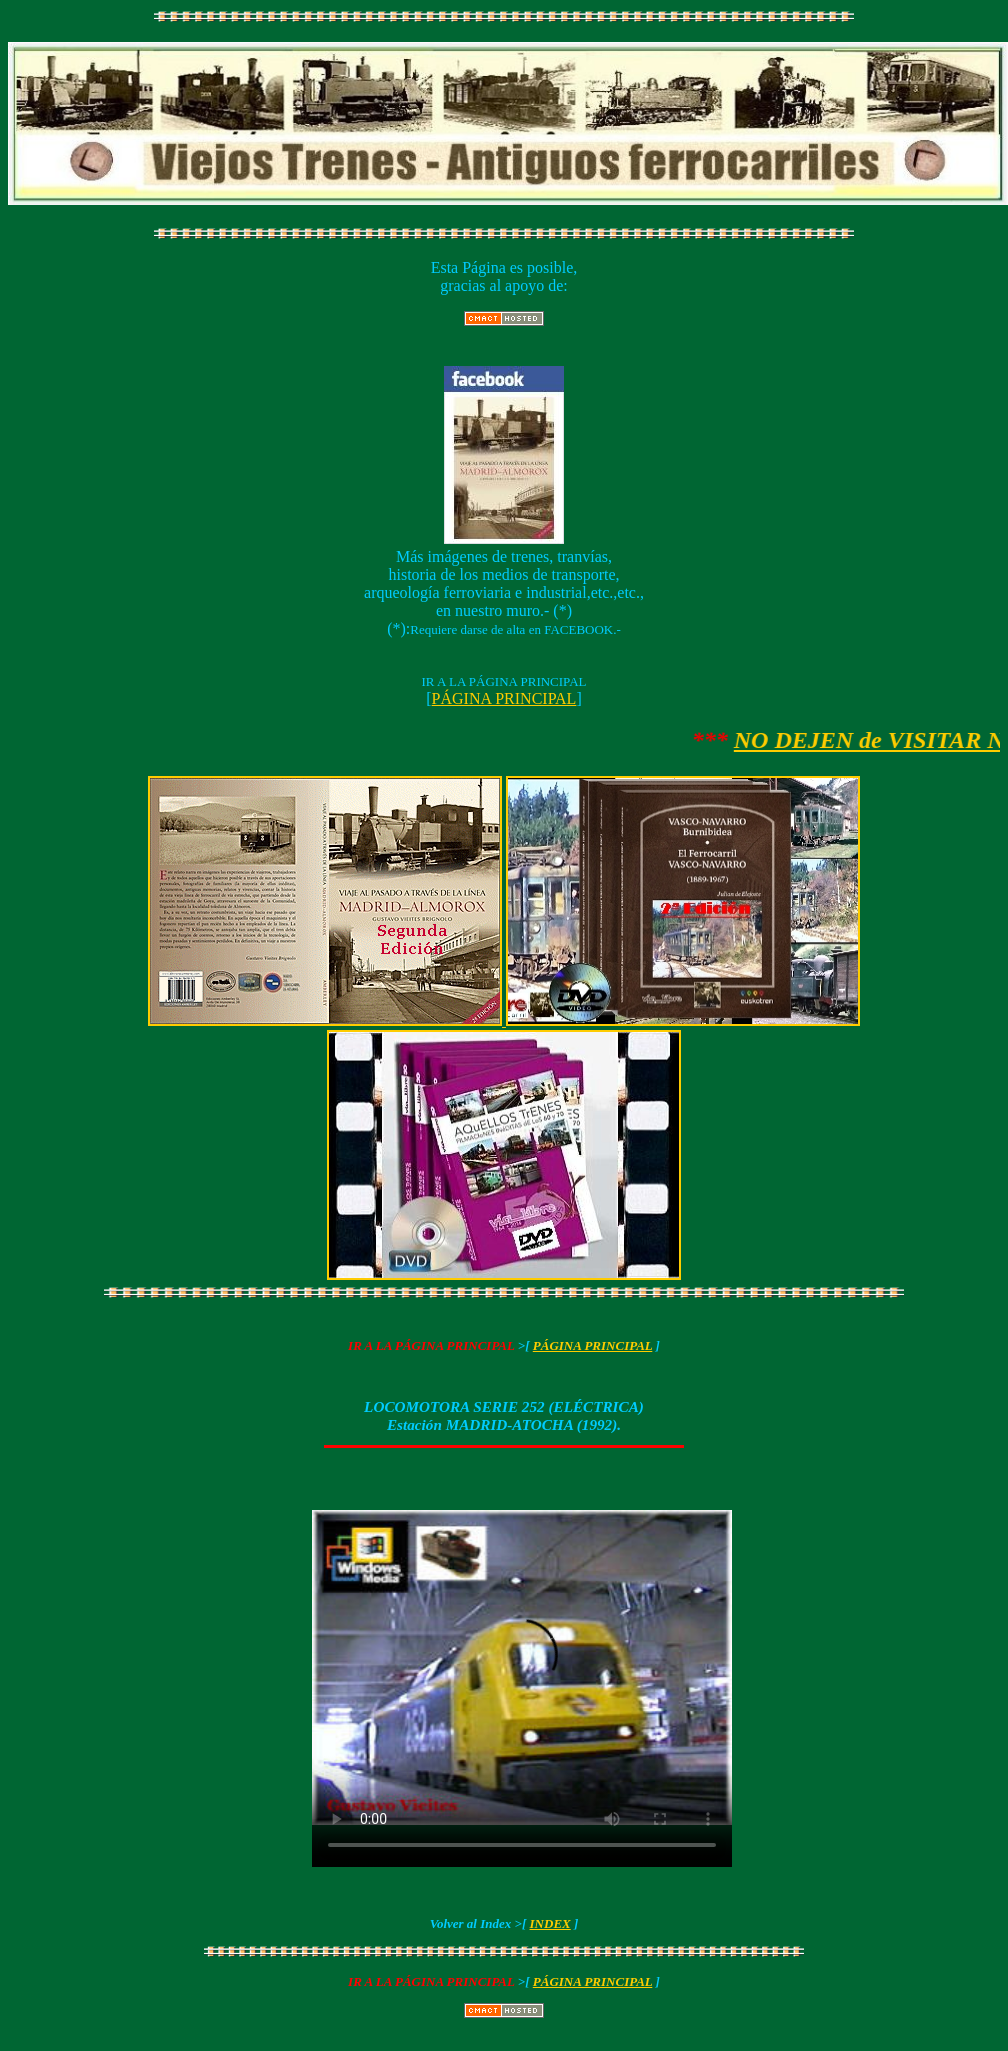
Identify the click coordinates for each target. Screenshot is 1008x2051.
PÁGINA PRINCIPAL (504, 698)
